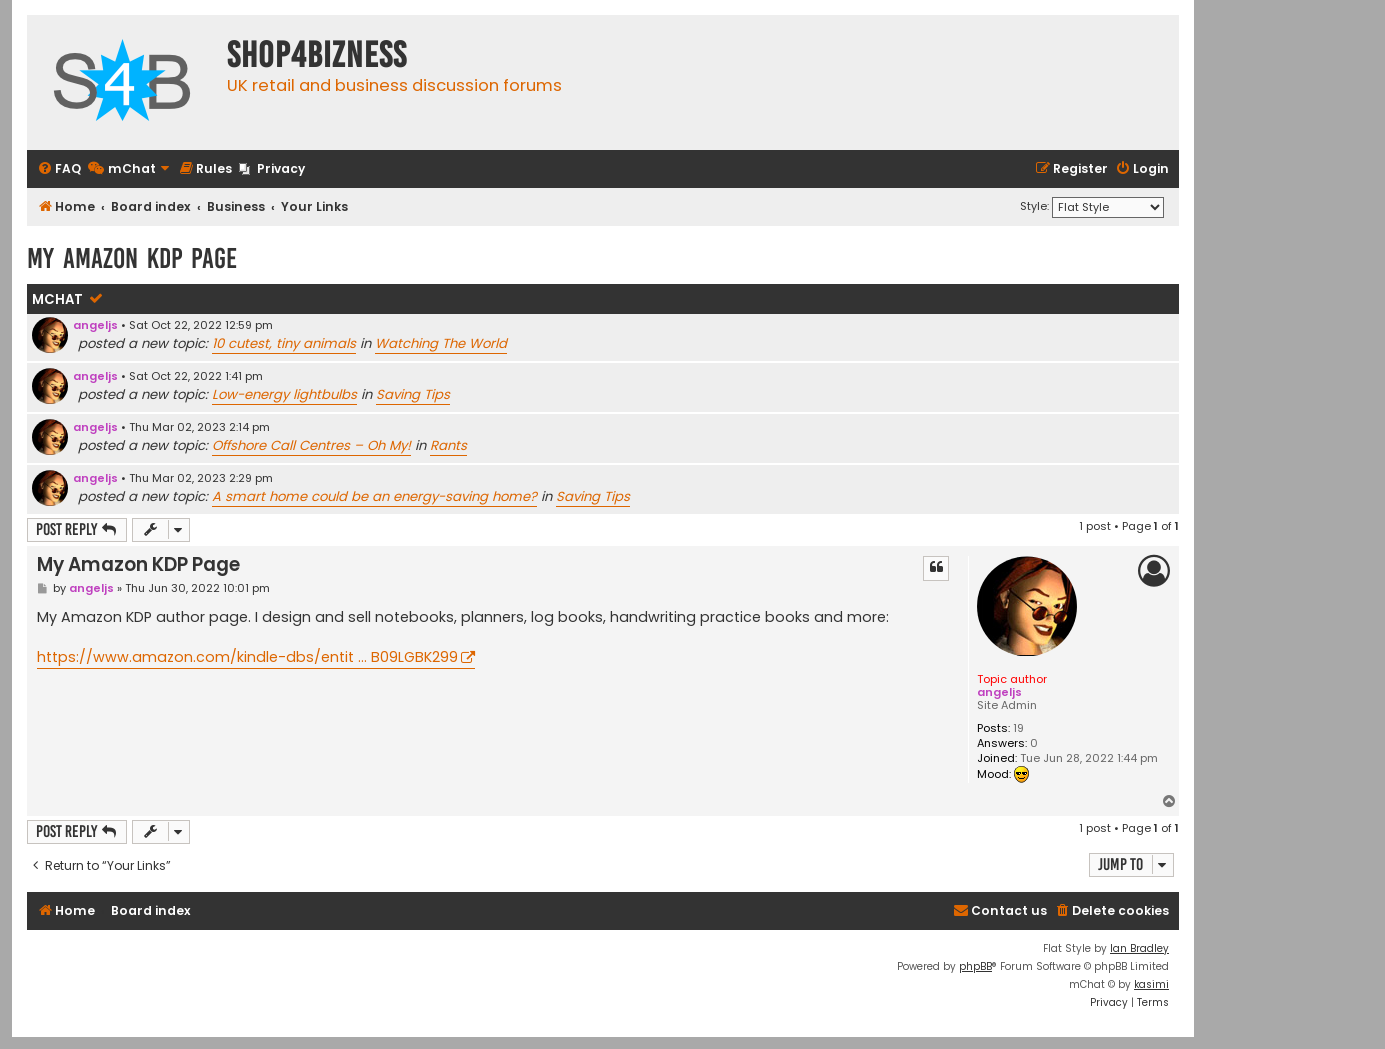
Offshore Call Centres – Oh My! (311, 445)
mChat (57, 299)
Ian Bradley (1139, 948)
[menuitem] (59, 169)
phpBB (975, 966)
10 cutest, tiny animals (284, 343)
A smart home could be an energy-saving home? (374, 496)
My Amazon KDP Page (132, 258)
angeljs (95, 325)
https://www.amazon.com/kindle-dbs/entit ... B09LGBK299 (247, 657)
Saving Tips (413, 394)
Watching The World (441, 343)
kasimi (1151, 984)
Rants (448, 445)
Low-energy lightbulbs (284, 394)
